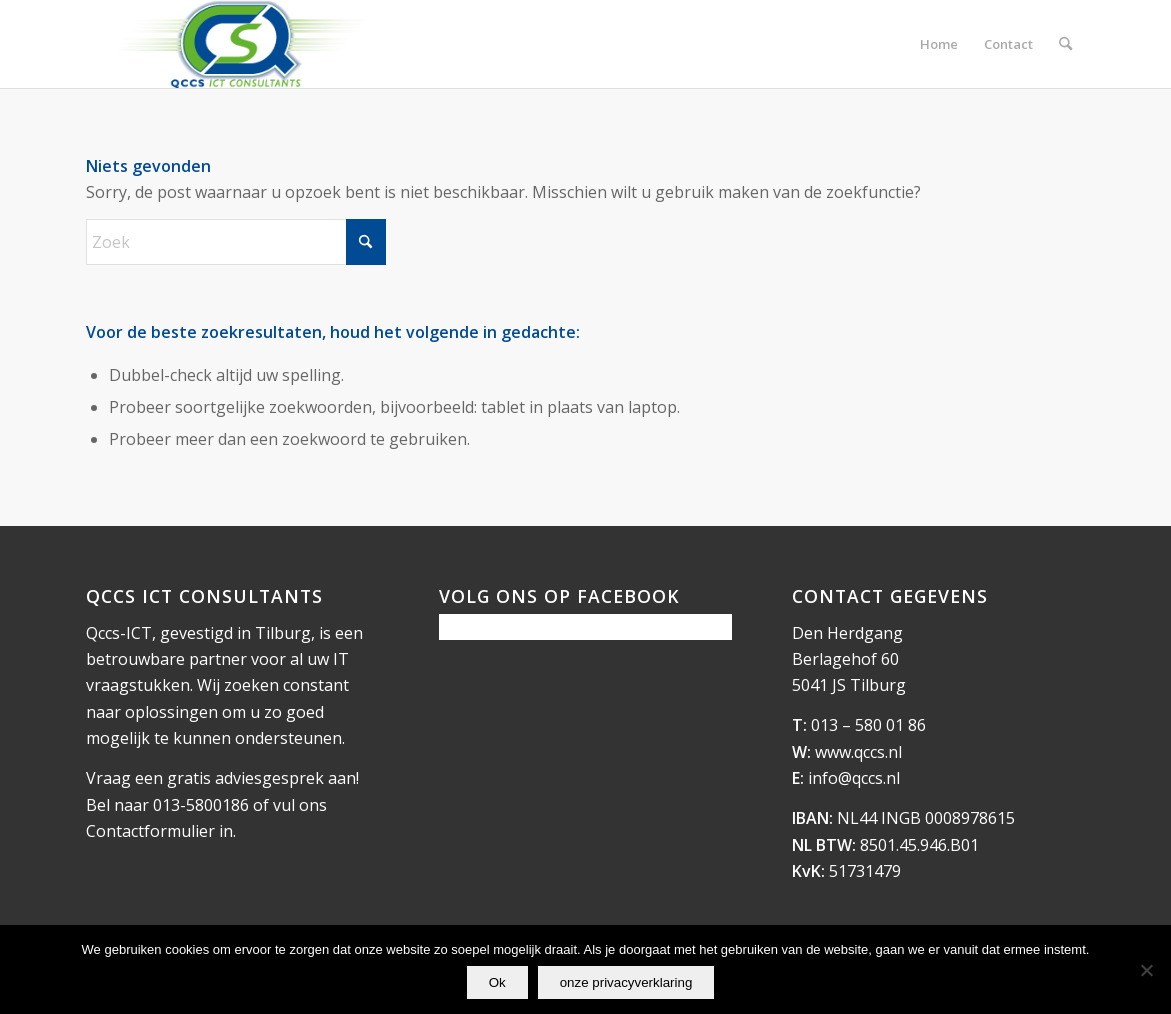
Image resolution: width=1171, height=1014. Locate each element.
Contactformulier (150, 831)
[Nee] (1146, 970)
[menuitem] (939, 44)
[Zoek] (1065, 44)
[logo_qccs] (239, 44)
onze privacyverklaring (626, 982)
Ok (497, 982)
